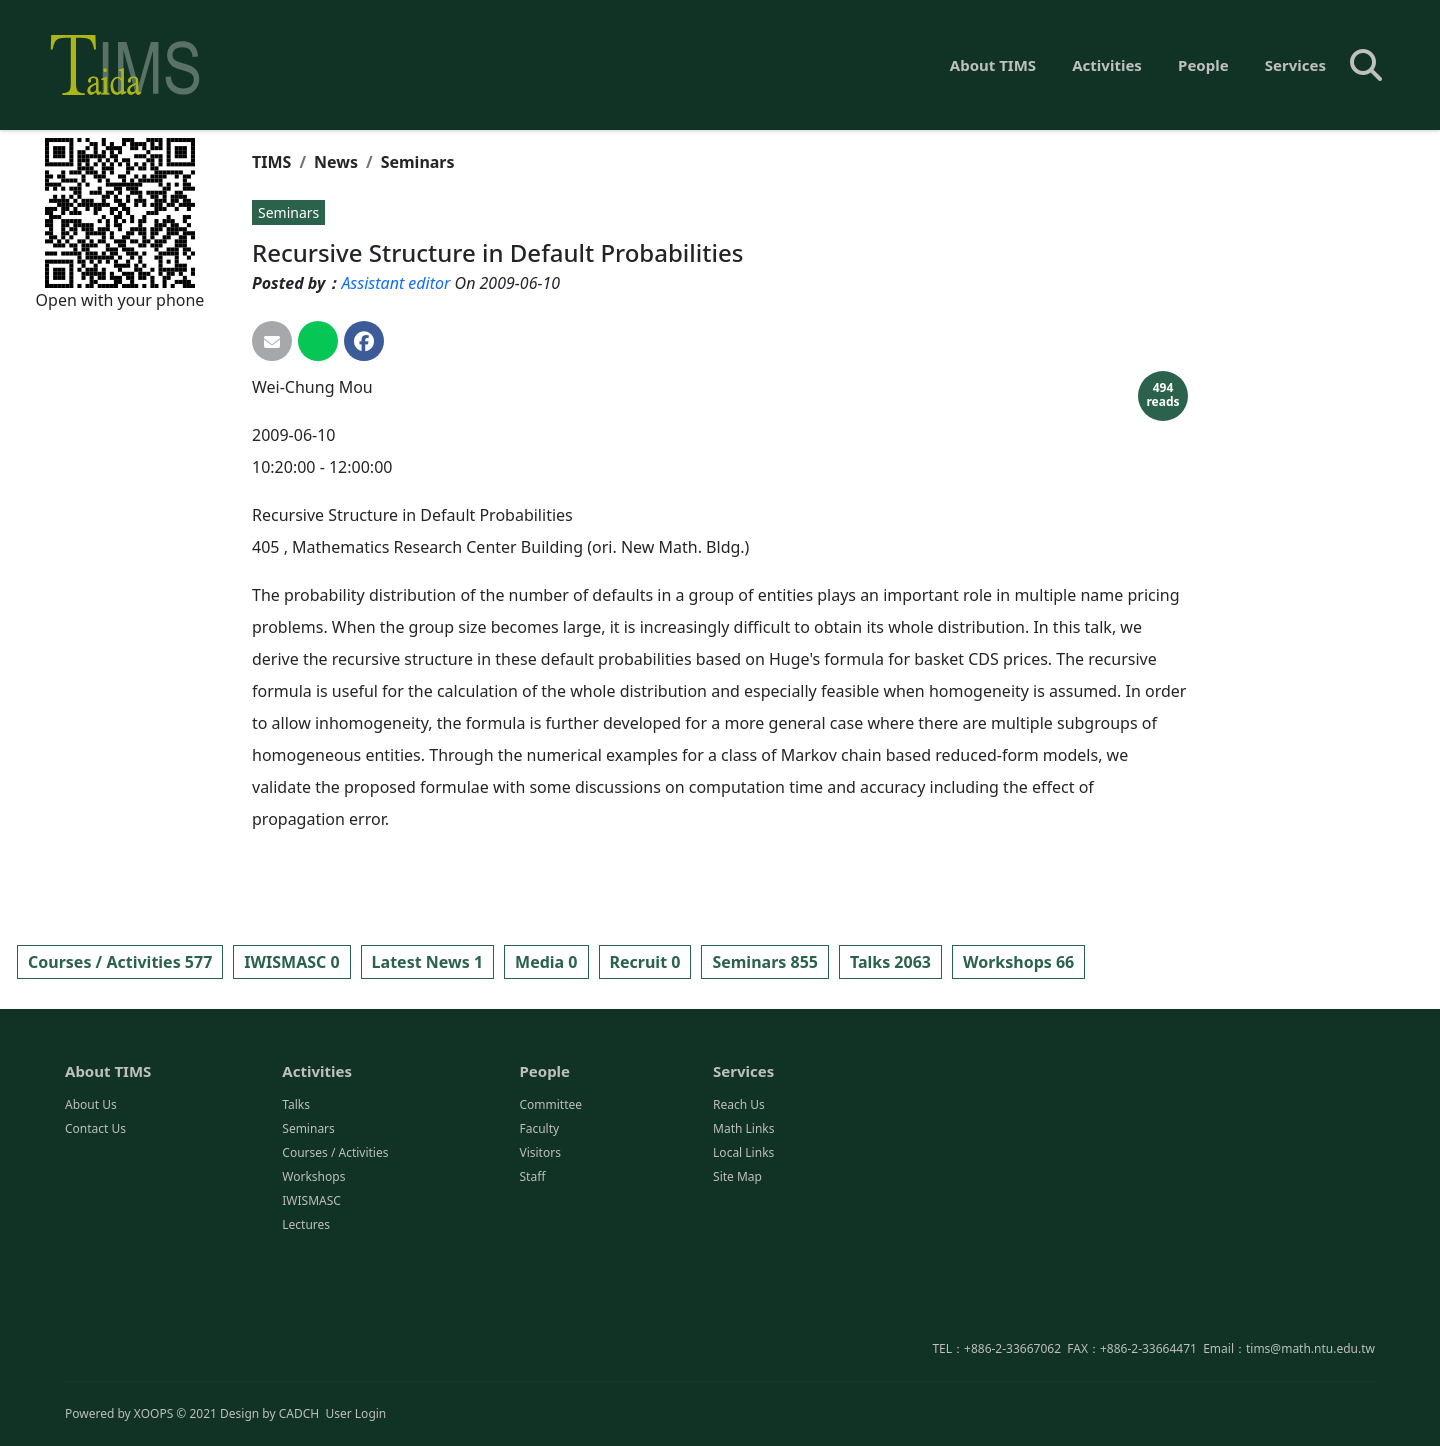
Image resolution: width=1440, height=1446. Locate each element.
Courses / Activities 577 (120, 962)
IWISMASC (311, 1299)
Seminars (418, 162)
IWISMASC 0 (291, 962)
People (1203, 65)
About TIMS (993, 65)
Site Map (737, 1275)
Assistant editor (395, 283)
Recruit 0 (645, 962)
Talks (296, 1203)
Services (1295, 65)
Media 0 (546, 962)
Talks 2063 (890, 962)
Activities (1107, 65)
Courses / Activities (335, 1251)
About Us (91, 1203)
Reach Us (739, 1203)
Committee (550, 1203)
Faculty (539, 1227)
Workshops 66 (1018, 962)
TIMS (271, 162)
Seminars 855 (765, 962)
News (336, 162)
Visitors (539, 1251)
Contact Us (95, 1227)
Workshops (313, 1275)
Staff (532, 1275)
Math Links (743, 1227)
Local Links (743, 1251)
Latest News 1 (427, 962)
